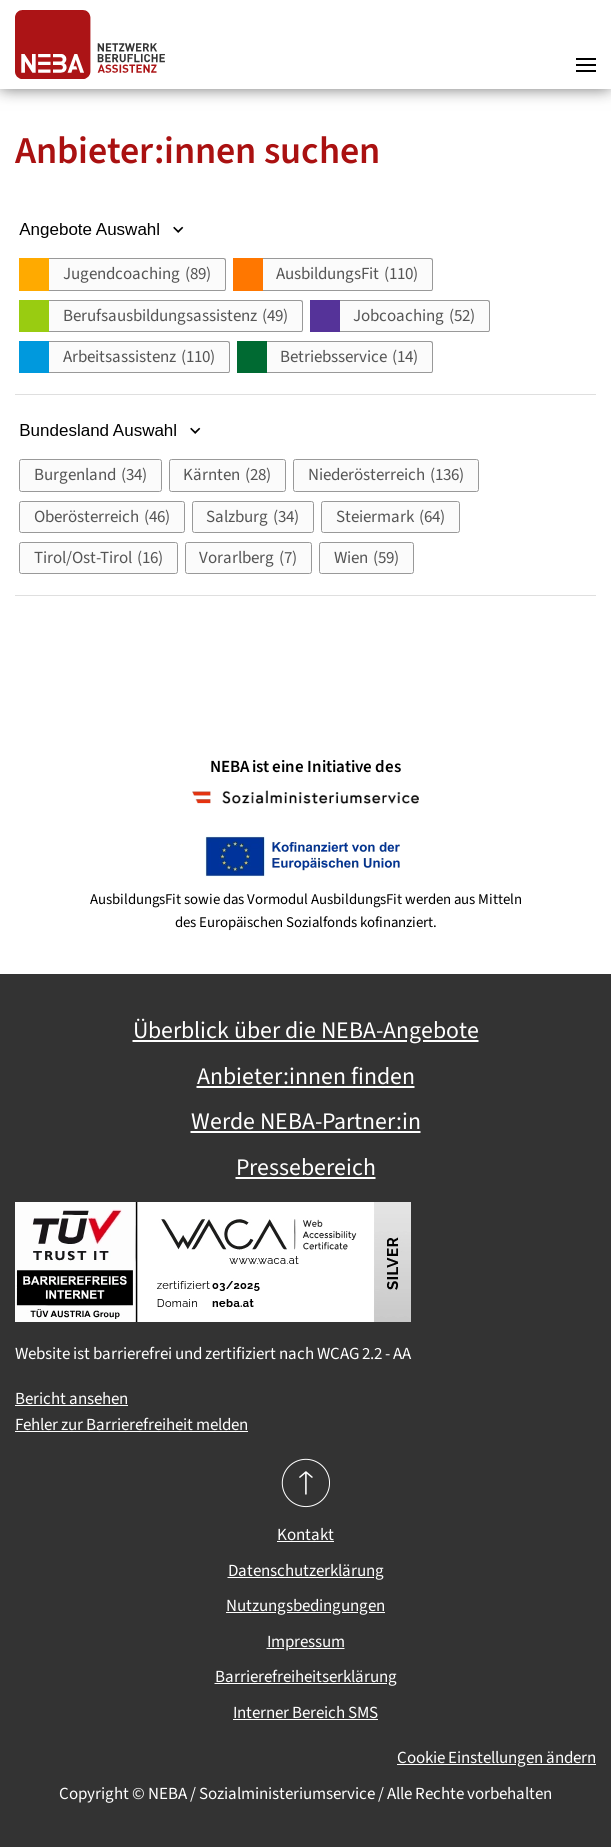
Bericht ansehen (71, 1399)
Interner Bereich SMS (305, 1713)
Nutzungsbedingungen (305, 1606)
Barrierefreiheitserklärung (306, 1677)
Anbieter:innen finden (306, 1077)
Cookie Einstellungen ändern (496, 1758)
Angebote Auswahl (103, 229)
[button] (586, 45)
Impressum (306, 1642)
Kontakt (305, 1535)
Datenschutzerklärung (306, 1571)
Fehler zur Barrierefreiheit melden (131, 1425)
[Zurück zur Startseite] (95, 44)
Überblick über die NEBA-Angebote (306, 1031)
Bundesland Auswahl (112, 430)
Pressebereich (306, 1168)
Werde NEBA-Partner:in (306, 1122)
